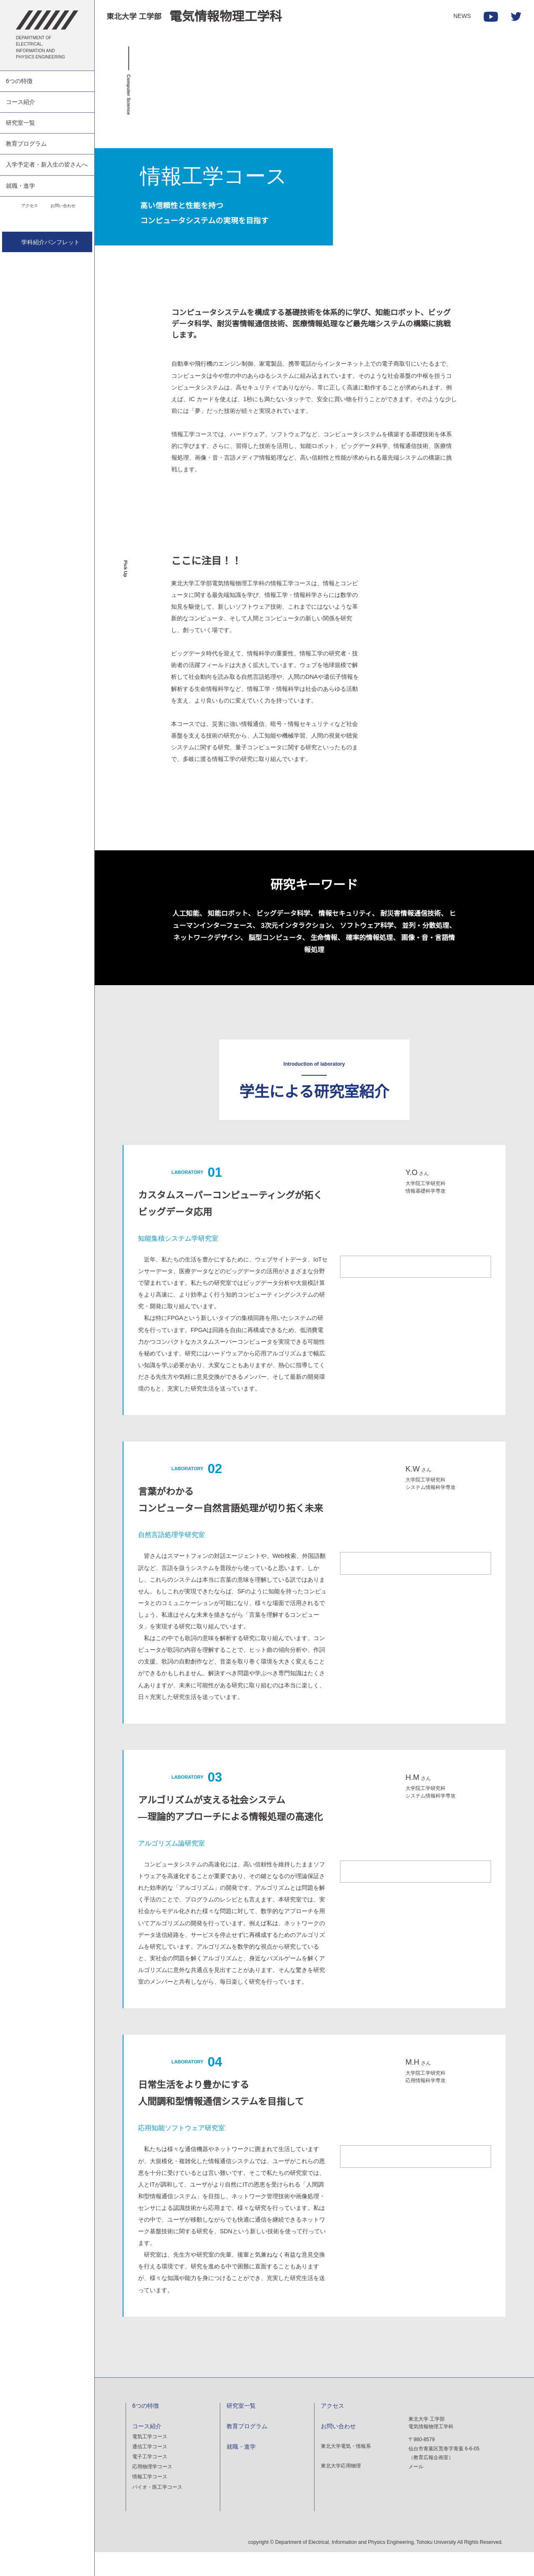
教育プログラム (26, 143)
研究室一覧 (20, 123)
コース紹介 (20, 102)
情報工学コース (149, 2498)
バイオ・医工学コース (157, 2508)
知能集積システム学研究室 (178, 1238)
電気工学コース (149, 2458)
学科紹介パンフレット (47, 242)
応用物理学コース (152, 2488)
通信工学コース (149, 2468)
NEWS (463, 16)
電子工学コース (149, 2478)
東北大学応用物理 (341, 2487)
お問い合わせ (65, 205)
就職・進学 (20, 186)
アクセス (21, 205)
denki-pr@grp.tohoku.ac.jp (439, 2530)
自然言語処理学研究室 (171, 1554)
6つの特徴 (19, 81)
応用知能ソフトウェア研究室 (181, 2149)
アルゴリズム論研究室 (171, 1862)
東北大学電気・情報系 (346, 2468)
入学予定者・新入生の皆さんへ (47, 164)
